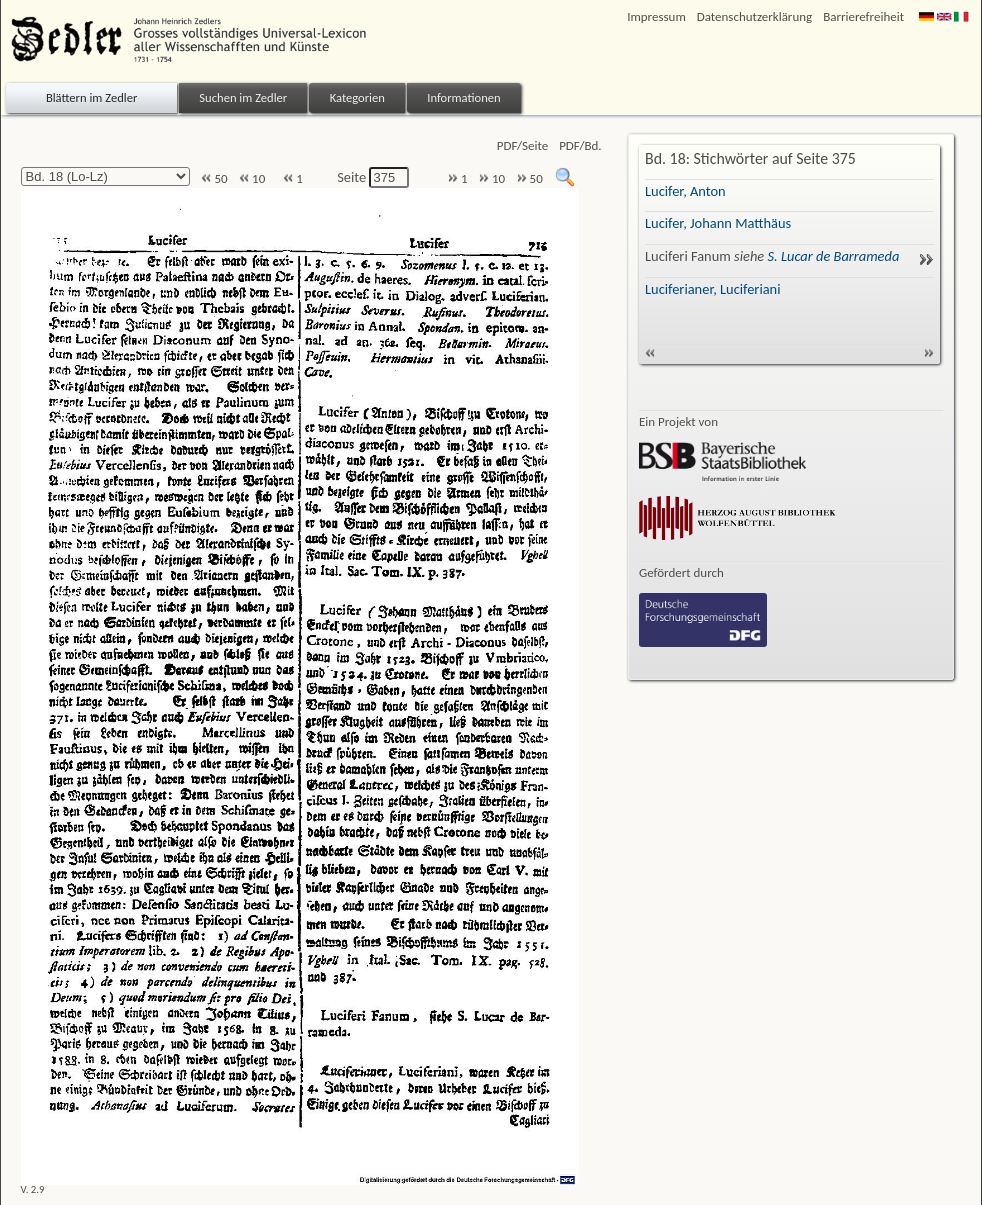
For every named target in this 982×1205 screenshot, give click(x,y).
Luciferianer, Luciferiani (712, 289)
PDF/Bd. (580, 145)
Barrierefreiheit (863, 16)
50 (214, 178)
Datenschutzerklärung (754, 16)
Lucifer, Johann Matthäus (718, 223)
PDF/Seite (522, 145)
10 (252, 178)
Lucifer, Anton (685, 191)
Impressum (656, 16)
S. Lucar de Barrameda (834, 256)
